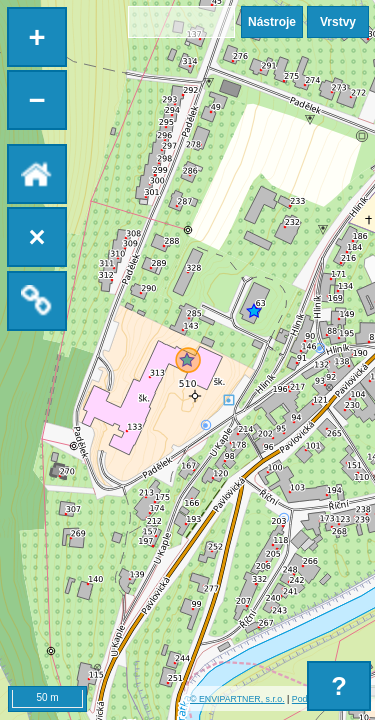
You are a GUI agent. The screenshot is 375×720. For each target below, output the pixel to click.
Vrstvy (338, 22)
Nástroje (272, 22)
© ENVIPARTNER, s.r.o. (237, 699)
